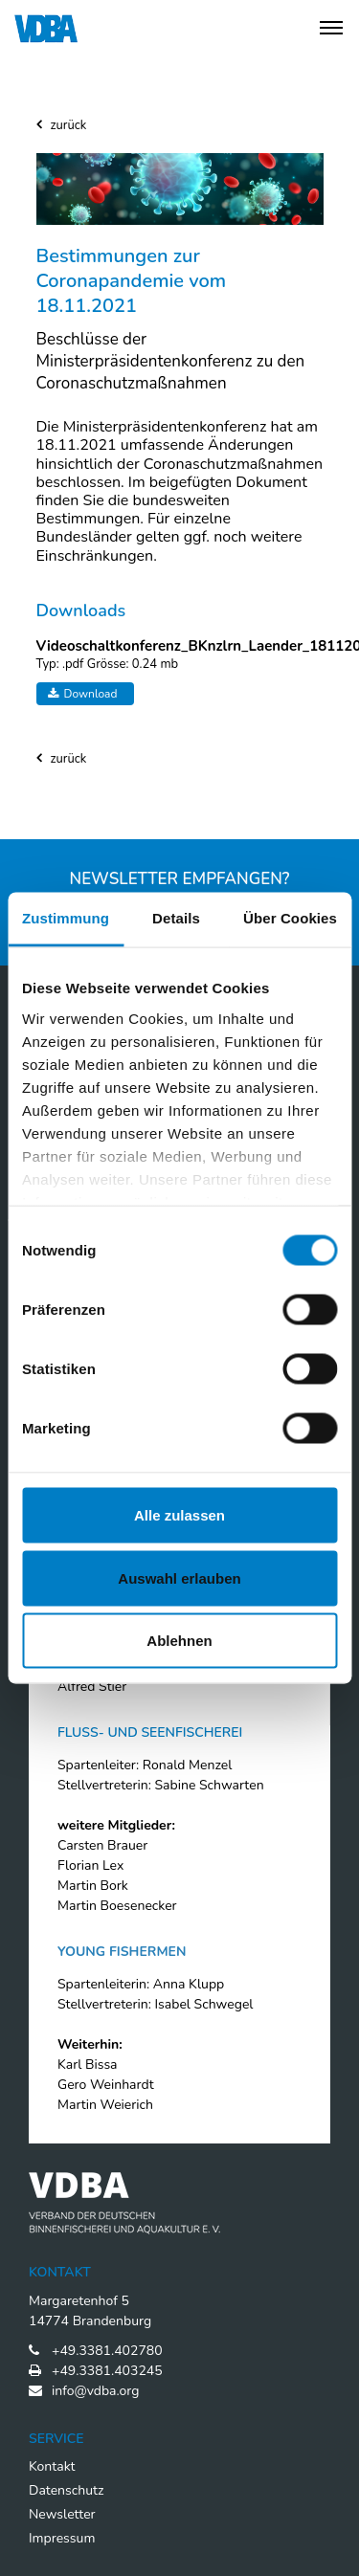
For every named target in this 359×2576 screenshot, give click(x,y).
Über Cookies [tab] (290, 918)
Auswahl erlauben (179, 1577)
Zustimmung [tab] (65, 918)
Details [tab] (176, 918)
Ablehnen (179, 1640)
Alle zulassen (179, 1515)
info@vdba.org (95, 2391)
